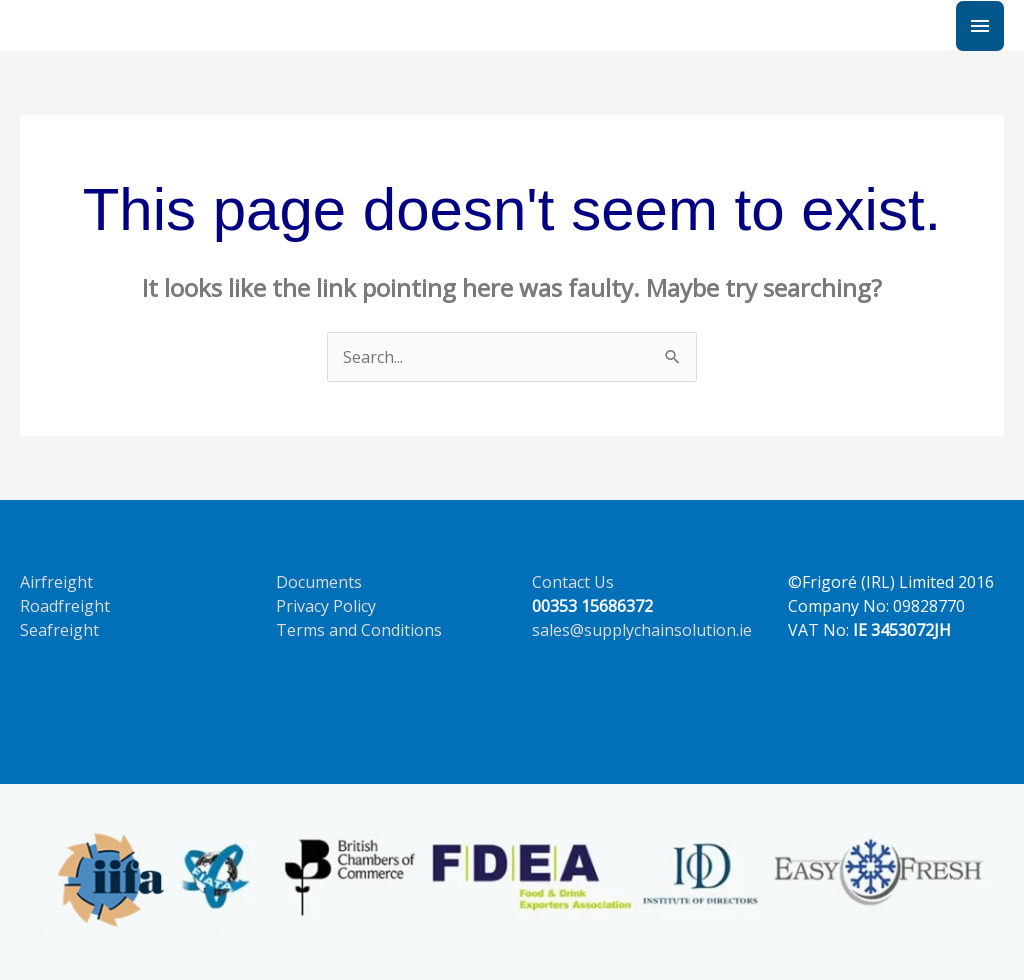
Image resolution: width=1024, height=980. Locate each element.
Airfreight (56, 582)
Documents (319, 582)
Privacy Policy (326, 606)
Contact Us (573, 582)
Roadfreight (65, 606)
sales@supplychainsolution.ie (642, 630)
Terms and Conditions (359, 630)
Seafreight (59, 630)
